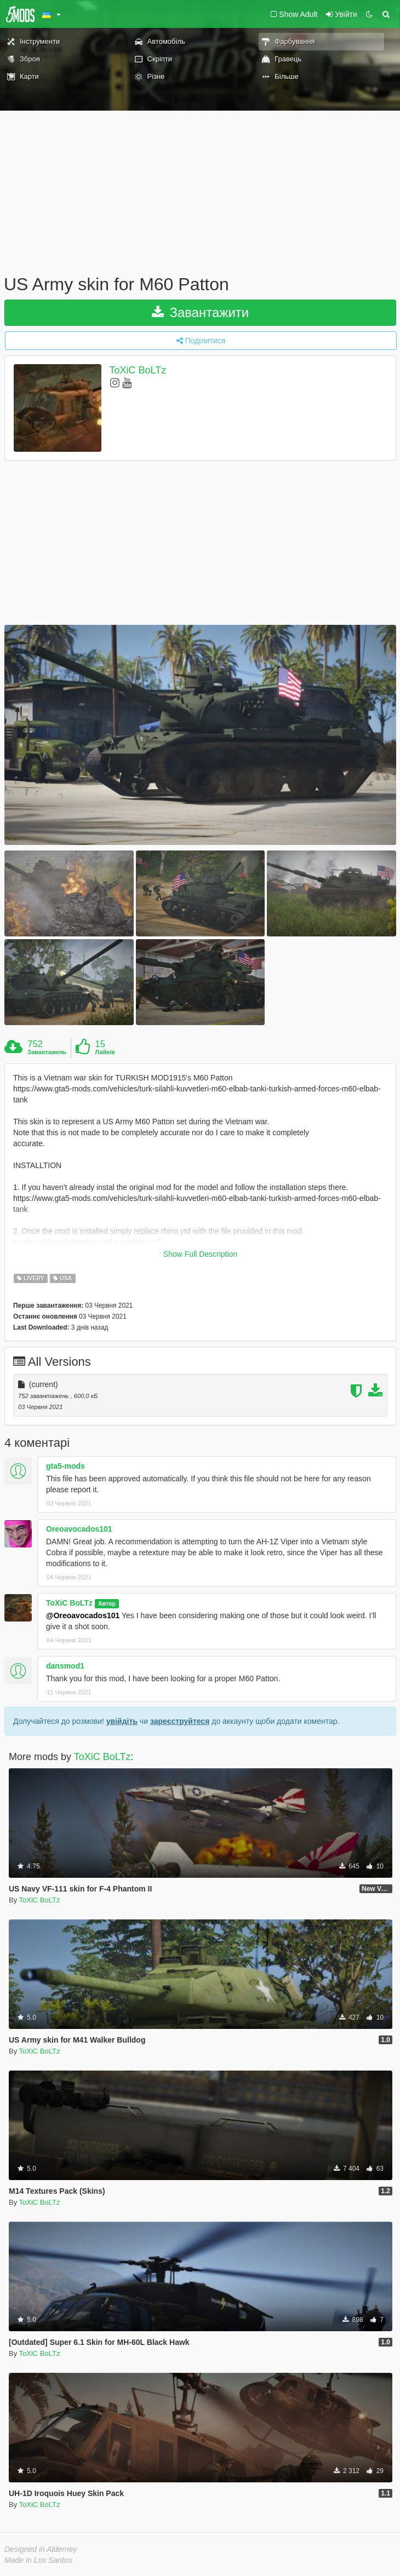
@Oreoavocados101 (82, 1615)
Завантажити (200, 312)
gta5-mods (65, 1466)
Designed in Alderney (40, 2549)
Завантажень (46, 1052)
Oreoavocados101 (79, 1529)
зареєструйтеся (179, 1721)
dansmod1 (65, 1665)
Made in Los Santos (38, 2560)
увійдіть (122, 1721)
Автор (107, 1603)
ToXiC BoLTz (138, 370)
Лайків (105, 1052)
